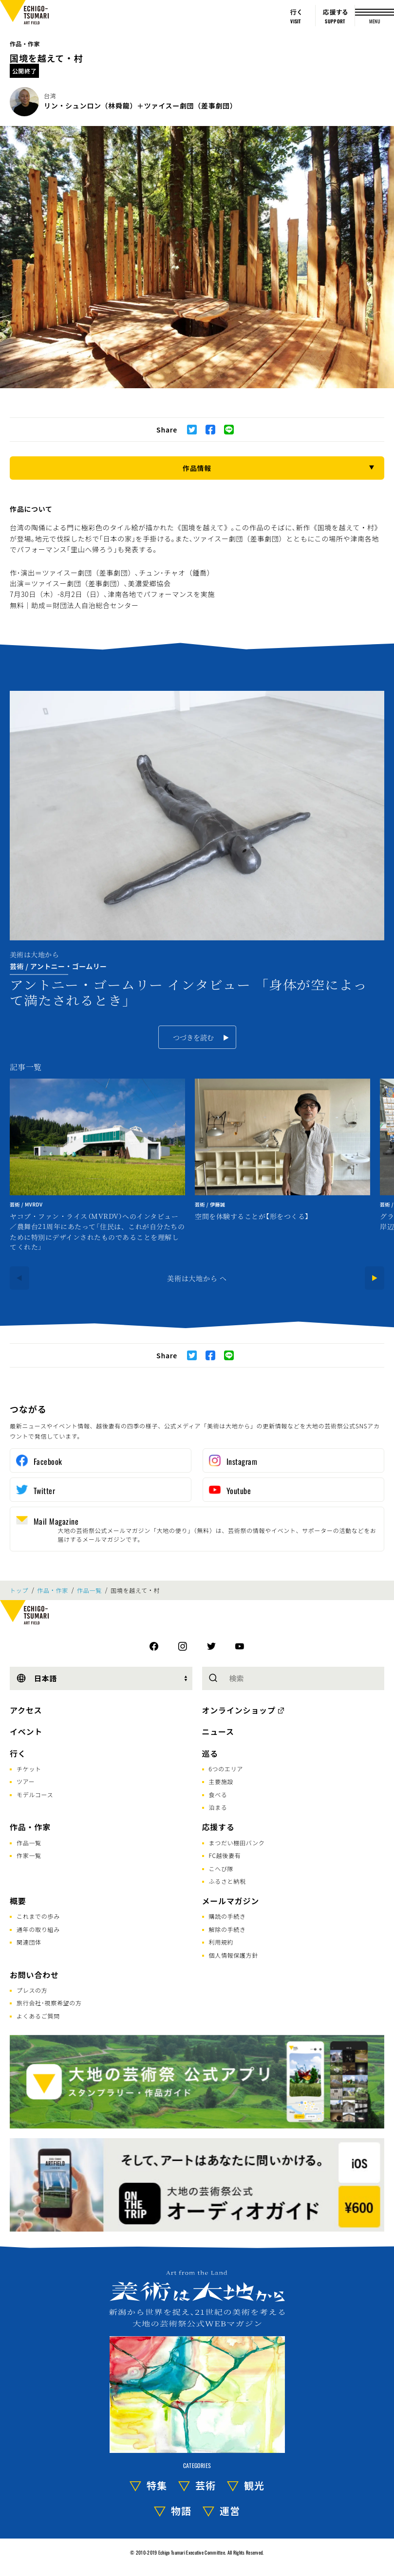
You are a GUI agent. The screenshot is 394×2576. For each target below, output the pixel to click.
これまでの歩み (38, 1916)
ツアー (26, 1781)
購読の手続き (227, 1916)
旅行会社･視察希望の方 (49, 2003)
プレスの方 (32, 1990)
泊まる (218, 1807)
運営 (230, 2511)
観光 (254, 2485)
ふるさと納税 (227, 1881)
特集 (157, 2485)
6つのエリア (226, 1769)
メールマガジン (231, 1901)
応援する (218, 1827)
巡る (210, 1753)
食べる (218, 1794)
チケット (29, 1769)
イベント (26, 1731)
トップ (19, 1590)
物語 (181, 2511)
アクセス (26, 1710)
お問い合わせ (34, 1975)
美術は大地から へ (196, 1278)
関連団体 (29, 1942)
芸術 (205, 2485)
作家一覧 (29, 1855)
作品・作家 (25, 43)
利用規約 (221, 1942)
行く (18, 1753)
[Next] (374, 1278)
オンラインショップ (239, 1710)
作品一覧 (89, 1590)
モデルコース (35, 1794)
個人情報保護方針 (234, 1955)
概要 (18, 1901)
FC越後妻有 (225, 1855)
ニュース (218, 1731)
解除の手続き (227, 1929)
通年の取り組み (38, 1929)
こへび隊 (221, 1868)
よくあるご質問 (38, 2016)
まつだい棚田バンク (237, 1842)
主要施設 (221, 1781)
